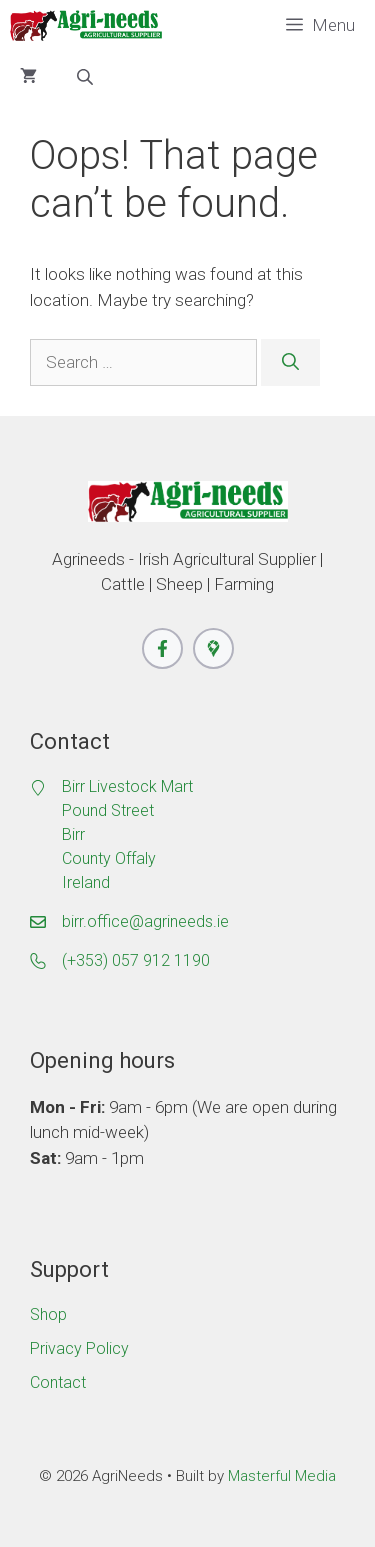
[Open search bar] (87, 77)
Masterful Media (282, 1476)
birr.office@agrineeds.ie (145, 921)
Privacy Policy (79, 1348)
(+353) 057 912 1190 (136, 960)
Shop (48, 1314)
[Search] (290, 363)
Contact (58, 1382)
